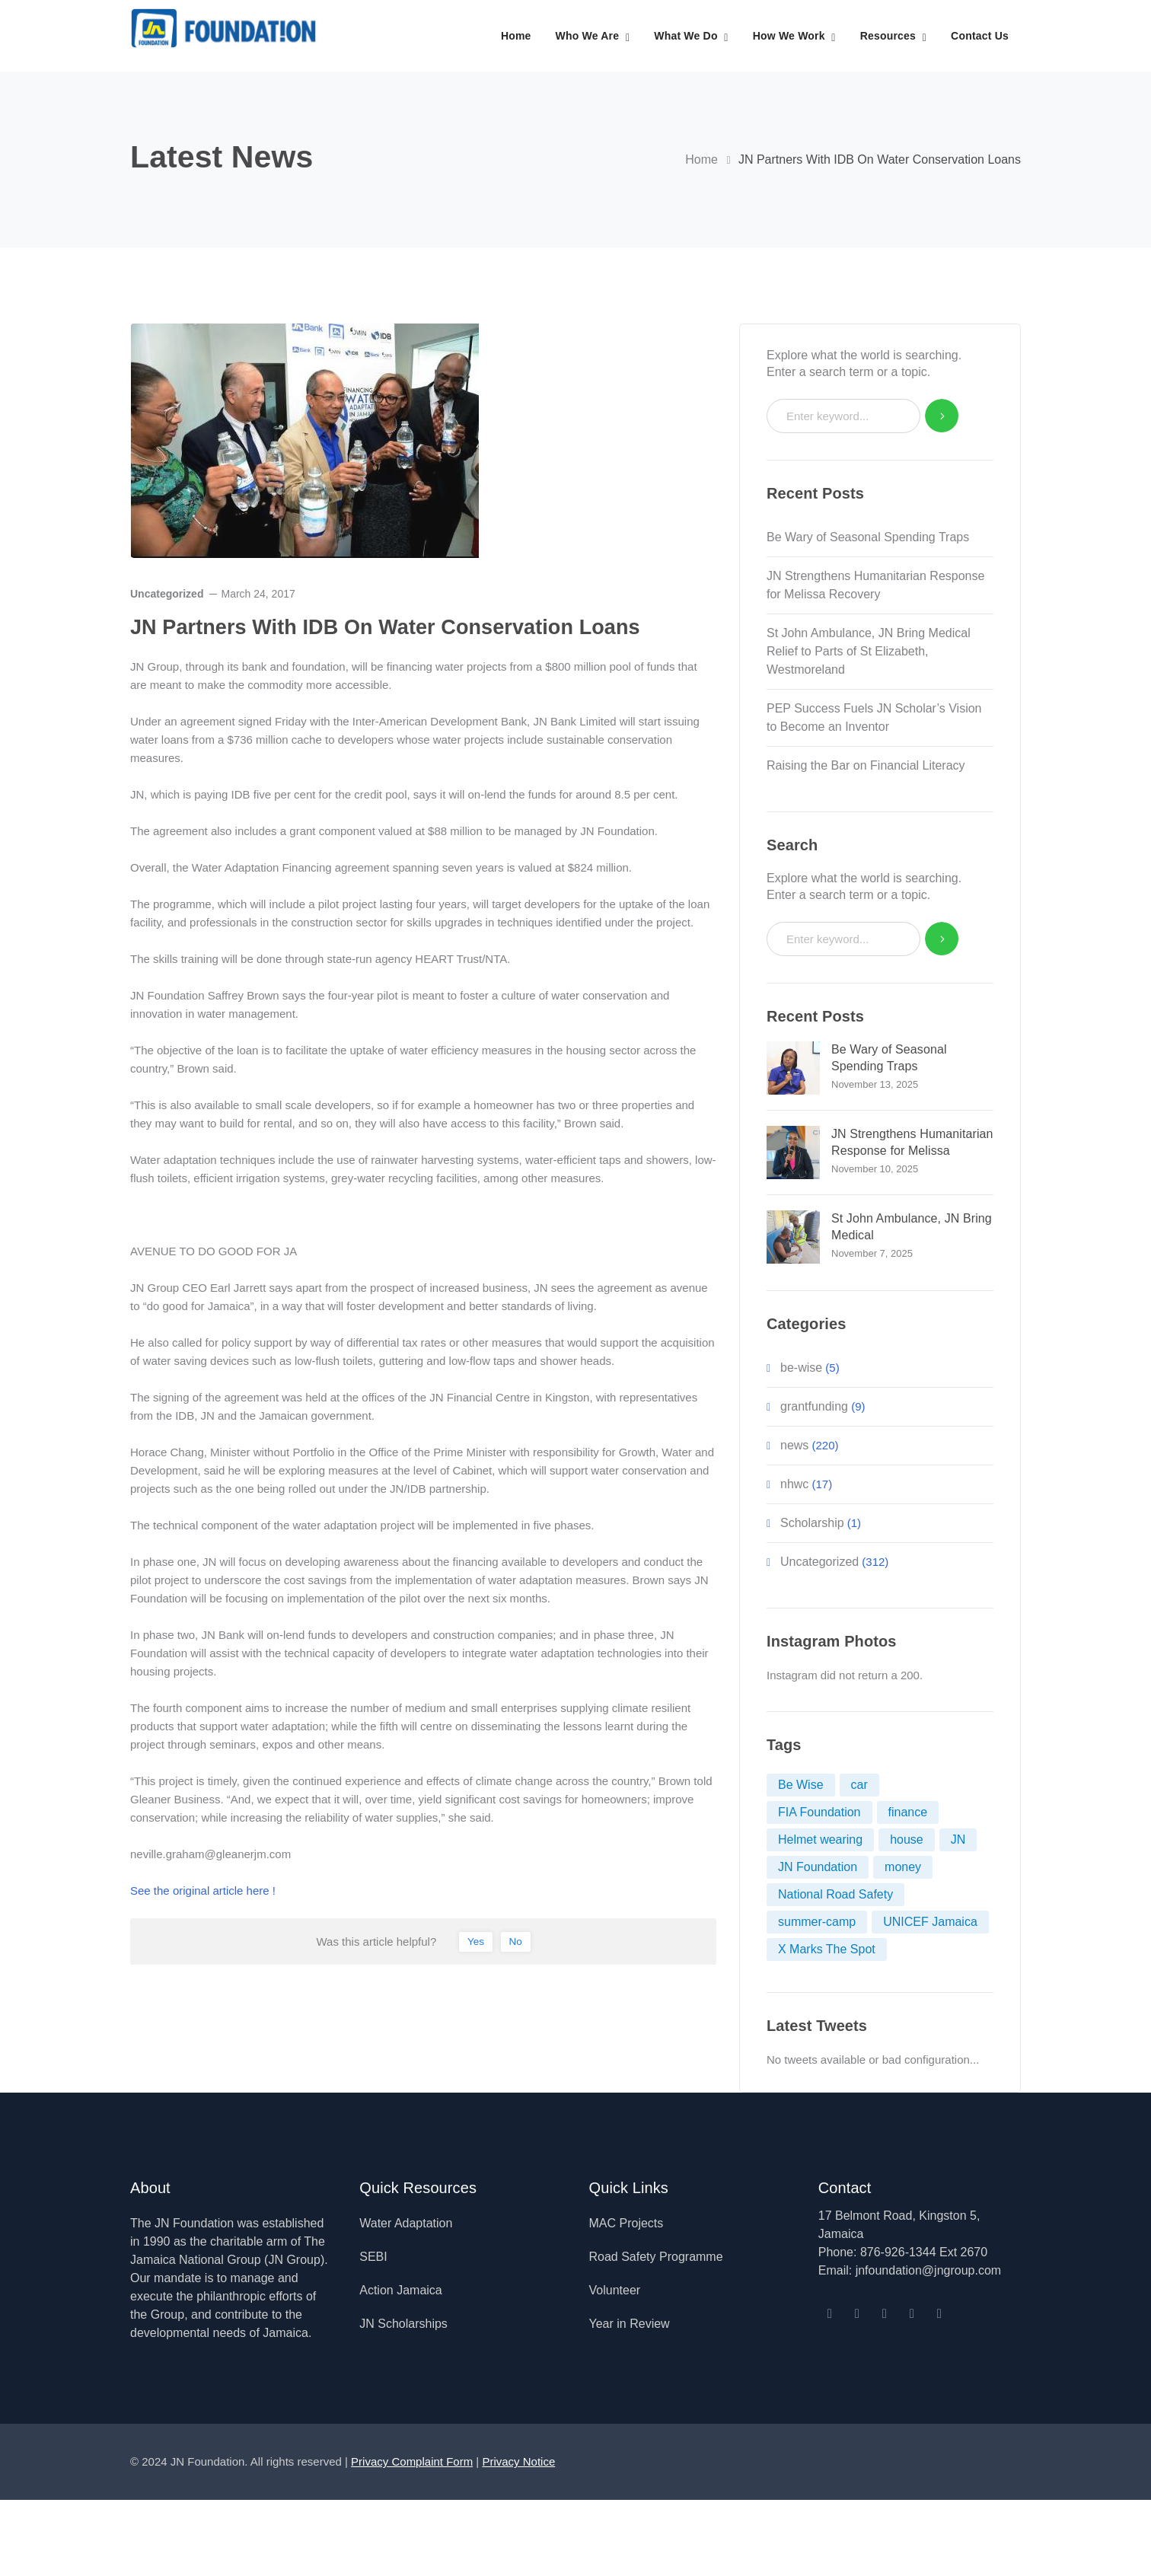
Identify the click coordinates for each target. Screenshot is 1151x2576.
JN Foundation (817, 1866)
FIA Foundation (819, 1812)
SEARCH (942, 416)
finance (908, 1812)
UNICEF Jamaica (930, 1921)
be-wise (801, 1367)
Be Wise (801, 1784)
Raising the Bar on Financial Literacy (869, 765)
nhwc (794, 1484)
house (906, 1839)
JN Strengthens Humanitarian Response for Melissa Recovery (875, 585)
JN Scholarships (403, 2323)
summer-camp (817, 1921)
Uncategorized (166, 594)
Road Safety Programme (656, 2256)
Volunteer (615, 2290)
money (903, 1866)
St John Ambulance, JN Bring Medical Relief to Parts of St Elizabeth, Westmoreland (869, 651)
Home (701, 159)
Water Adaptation (405, 2223)
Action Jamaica (400, 2290)
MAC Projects (626, 2223)
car (859, 1784)
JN (958, 1839)
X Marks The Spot (826, 1949)
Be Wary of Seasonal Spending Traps (868, 537)
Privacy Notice (518, 2461)
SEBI (373, 2256)
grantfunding (814, 1406)
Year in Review (629, 2323)
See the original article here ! (203, 1890)
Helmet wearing (820, 1839)
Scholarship (812, 1522)
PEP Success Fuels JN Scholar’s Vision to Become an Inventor (874, 717)
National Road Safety (835, 1894)
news (794, 1445)
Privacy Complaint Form (412, 2461)
